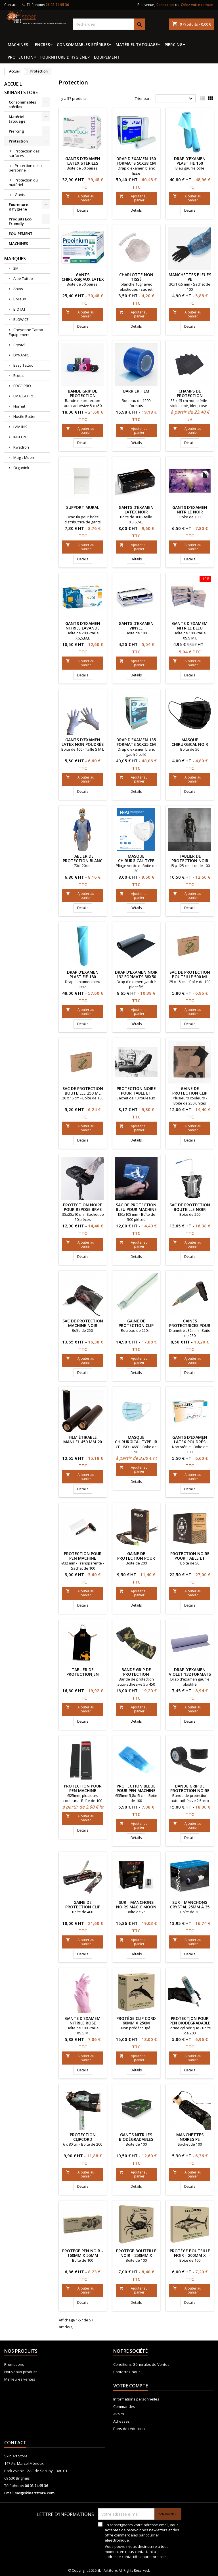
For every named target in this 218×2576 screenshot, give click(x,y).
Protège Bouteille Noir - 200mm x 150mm (190, 2255)
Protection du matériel (23, 182)
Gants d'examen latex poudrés (189, 1439)
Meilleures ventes (19, 2379)
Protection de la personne (25, 168)
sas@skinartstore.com (34, 2493)
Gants (20, 194)
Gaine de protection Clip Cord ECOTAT (136, 1325)
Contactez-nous (127, 2371)
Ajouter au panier (80, 198)
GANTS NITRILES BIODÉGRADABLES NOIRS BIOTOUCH (136, 2139)
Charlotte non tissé (136, 277)
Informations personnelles (136, 2399)
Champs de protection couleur (190, 395)
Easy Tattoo (22, 365)
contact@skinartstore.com (144, 2556)
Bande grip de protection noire (189, 1788)
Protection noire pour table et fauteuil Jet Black (189, 1558)
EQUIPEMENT (107, 57)
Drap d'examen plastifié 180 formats (82, 976)
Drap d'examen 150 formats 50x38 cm (136, 161)
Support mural (82, 507)
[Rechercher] (109, 24)
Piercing (174, 44)
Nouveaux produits (20, 2371)
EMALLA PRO (23, 396)
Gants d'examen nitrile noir (189, 510)
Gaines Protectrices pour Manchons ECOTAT (189, 1325)
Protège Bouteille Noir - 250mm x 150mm (136, 2255)
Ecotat (18, 375)
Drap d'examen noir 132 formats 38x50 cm (136, 976)
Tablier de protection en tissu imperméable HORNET (82, 1676)
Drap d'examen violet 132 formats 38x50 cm (190, 1674)
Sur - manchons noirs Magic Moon (136, 1905)
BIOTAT (19, 309)
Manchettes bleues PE (190, 277)
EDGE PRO (21, 385)
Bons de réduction (129, 2428)
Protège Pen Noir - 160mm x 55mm (82, 2253)
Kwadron (20, 447)
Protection (20, 57)
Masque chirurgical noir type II (189, 744)
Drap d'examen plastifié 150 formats (190, 163)
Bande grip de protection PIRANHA (82, 395)
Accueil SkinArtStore (21, 88)
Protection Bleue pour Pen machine (136, 1788)
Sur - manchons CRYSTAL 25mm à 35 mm (189, 1907)
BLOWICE (20, 319)
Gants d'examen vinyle (136, 626)
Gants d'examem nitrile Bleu (189, 626)
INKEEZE (19, 436)
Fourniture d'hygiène (63, 57)
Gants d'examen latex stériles (82, 161)
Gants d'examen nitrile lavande (82, 626)
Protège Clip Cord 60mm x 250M (136, 2021)
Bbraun (19, 299)
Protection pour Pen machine (83, 1556)
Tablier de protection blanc (82, 858)
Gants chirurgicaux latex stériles (83, 279)
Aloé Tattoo (22, 278)
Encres (42, 44)
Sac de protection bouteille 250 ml (82, 1091)
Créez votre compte (197, 4)
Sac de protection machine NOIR (82, 1323)
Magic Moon (23, 457)
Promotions (14, 2364)
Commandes (124, 2406)
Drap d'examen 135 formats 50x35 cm (136, 742)
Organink (20, 467)
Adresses (121, 2421)
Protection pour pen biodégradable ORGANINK (189, 2023)
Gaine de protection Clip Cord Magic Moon (82, 1907)
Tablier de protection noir (189, 858)
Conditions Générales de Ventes (141, 2364)
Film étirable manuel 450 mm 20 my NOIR (82, 1441)
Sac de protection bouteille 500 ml (189, 974)
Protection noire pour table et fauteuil (136, 1093)
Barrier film (136, 391)
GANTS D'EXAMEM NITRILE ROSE (82, 2021)
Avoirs (118, 2413)
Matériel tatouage (137, 44)
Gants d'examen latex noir (136, 510)
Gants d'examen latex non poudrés (83, 742)
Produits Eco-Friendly (21, 221)
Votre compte (130, 2386)
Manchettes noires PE (190, 2137)
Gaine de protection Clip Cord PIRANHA (189, 1093)
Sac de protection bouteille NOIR (189, 1207)
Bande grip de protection (136, 1672)
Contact (10, 4)
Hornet (18, 406)
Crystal (18, 344)
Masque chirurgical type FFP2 (136, 860)
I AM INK (19, 426)
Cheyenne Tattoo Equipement (26, 332)
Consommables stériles (83, 44)
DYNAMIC (20, 355)
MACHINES (18, 44)
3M (15, 268)
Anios (17, 288)
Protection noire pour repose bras (82, 1207)
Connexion (165, 4)
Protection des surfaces (24, 153)
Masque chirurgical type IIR (136, 1439)
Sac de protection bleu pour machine (136, 1207)
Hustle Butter (24, 416)
